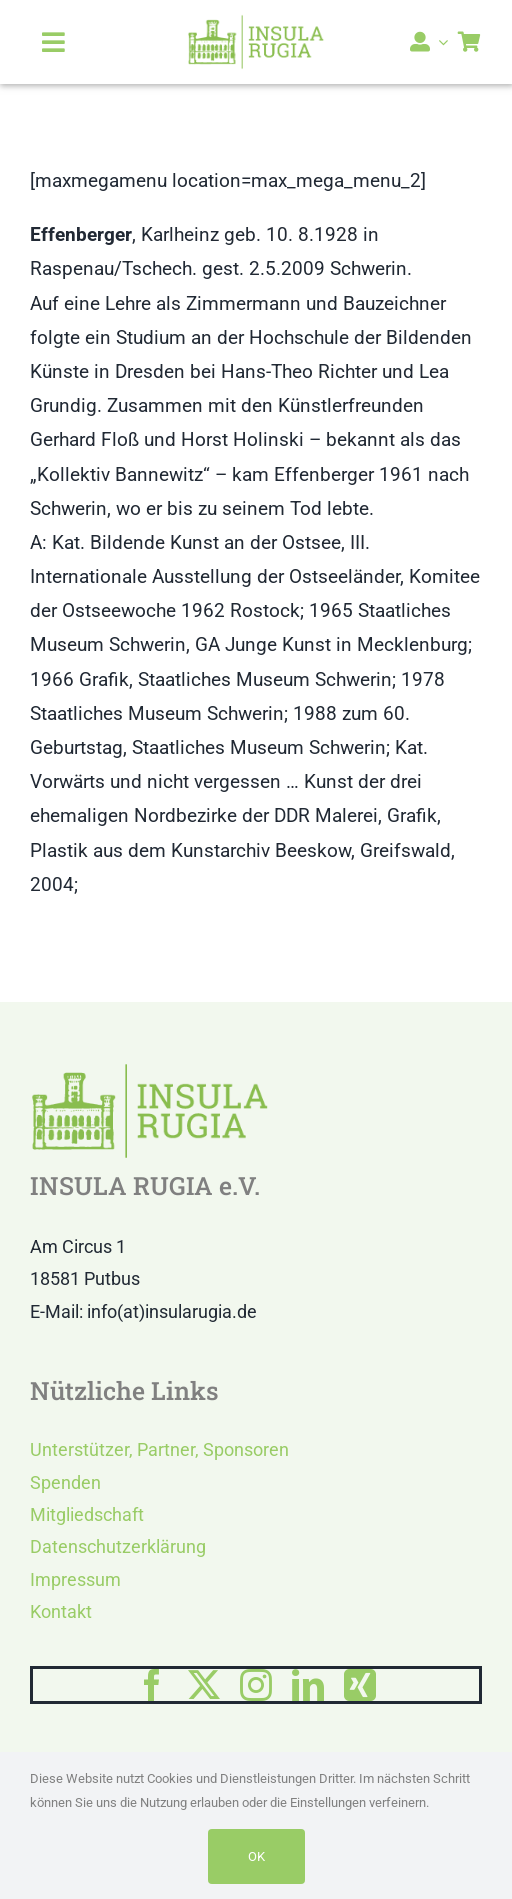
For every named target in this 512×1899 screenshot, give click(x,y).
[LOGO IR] (256, 23)
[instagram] (256, 1685)
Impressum (75, 1579)
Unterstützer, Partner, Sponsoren (159, 1449)
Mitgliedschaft (87, 1514)
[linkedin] (308, 1685)
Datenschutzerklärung (118, 1546)
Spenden (65, 1482)
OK (256, 1856)
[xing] (360, 1685)
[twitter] (204, 1685)
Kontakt (61, 1611)
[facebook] (152, 1685)
